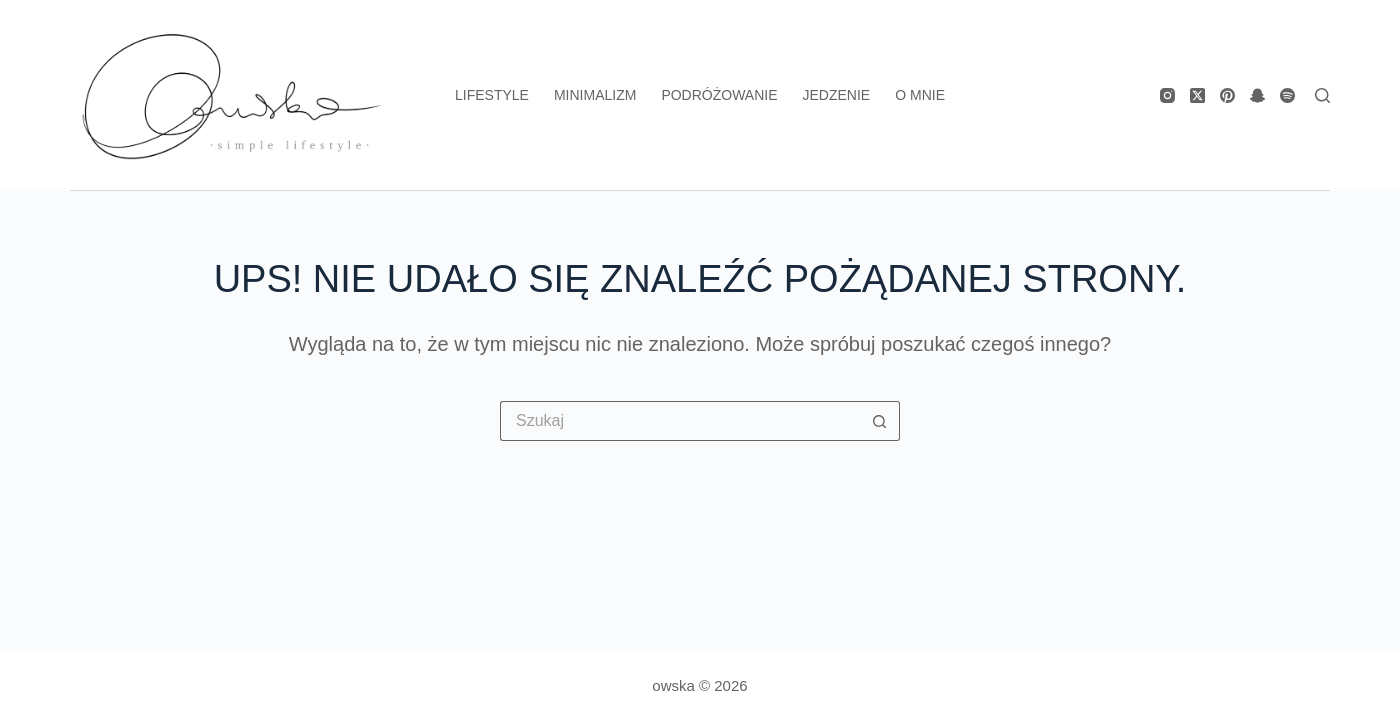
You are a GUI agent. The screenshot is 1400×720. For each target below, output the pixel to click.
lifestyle (492, 95)
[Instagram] (1167, 95)
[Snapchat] (1257, 95)
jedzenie (837, 95)
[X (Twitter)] (1197, 95)
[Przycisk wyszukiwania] (880, 421)
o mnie (920, 95)
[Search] (1322, 95)
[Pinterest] (1227, 95)
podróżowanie (719, 95)
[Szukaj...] (680, 421)
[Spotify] (1287, 95)
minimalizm (595, 95)
